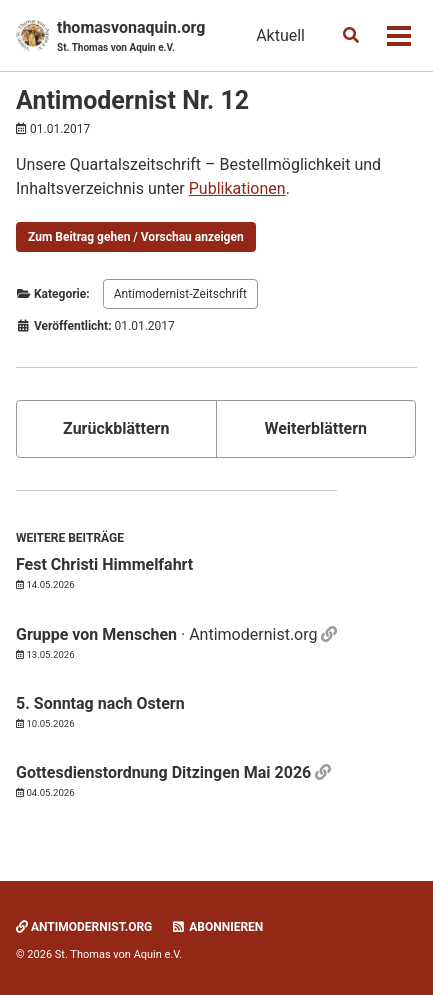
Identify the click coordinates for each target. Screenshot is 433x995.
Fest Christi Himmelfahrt (104, 564)
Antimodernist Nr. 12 (132, 100)
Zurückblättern (116, 428)
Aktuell (280, 35)
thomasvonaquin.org (131, 36)
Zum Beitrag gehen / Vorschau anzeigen (136, 237)
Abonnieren (217, 927)
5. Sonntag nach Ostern (100, 703)
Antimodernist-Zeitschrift (180, 294)
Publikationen (237, 188)
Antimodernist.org (84, 927)
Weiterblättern (315, 428)
